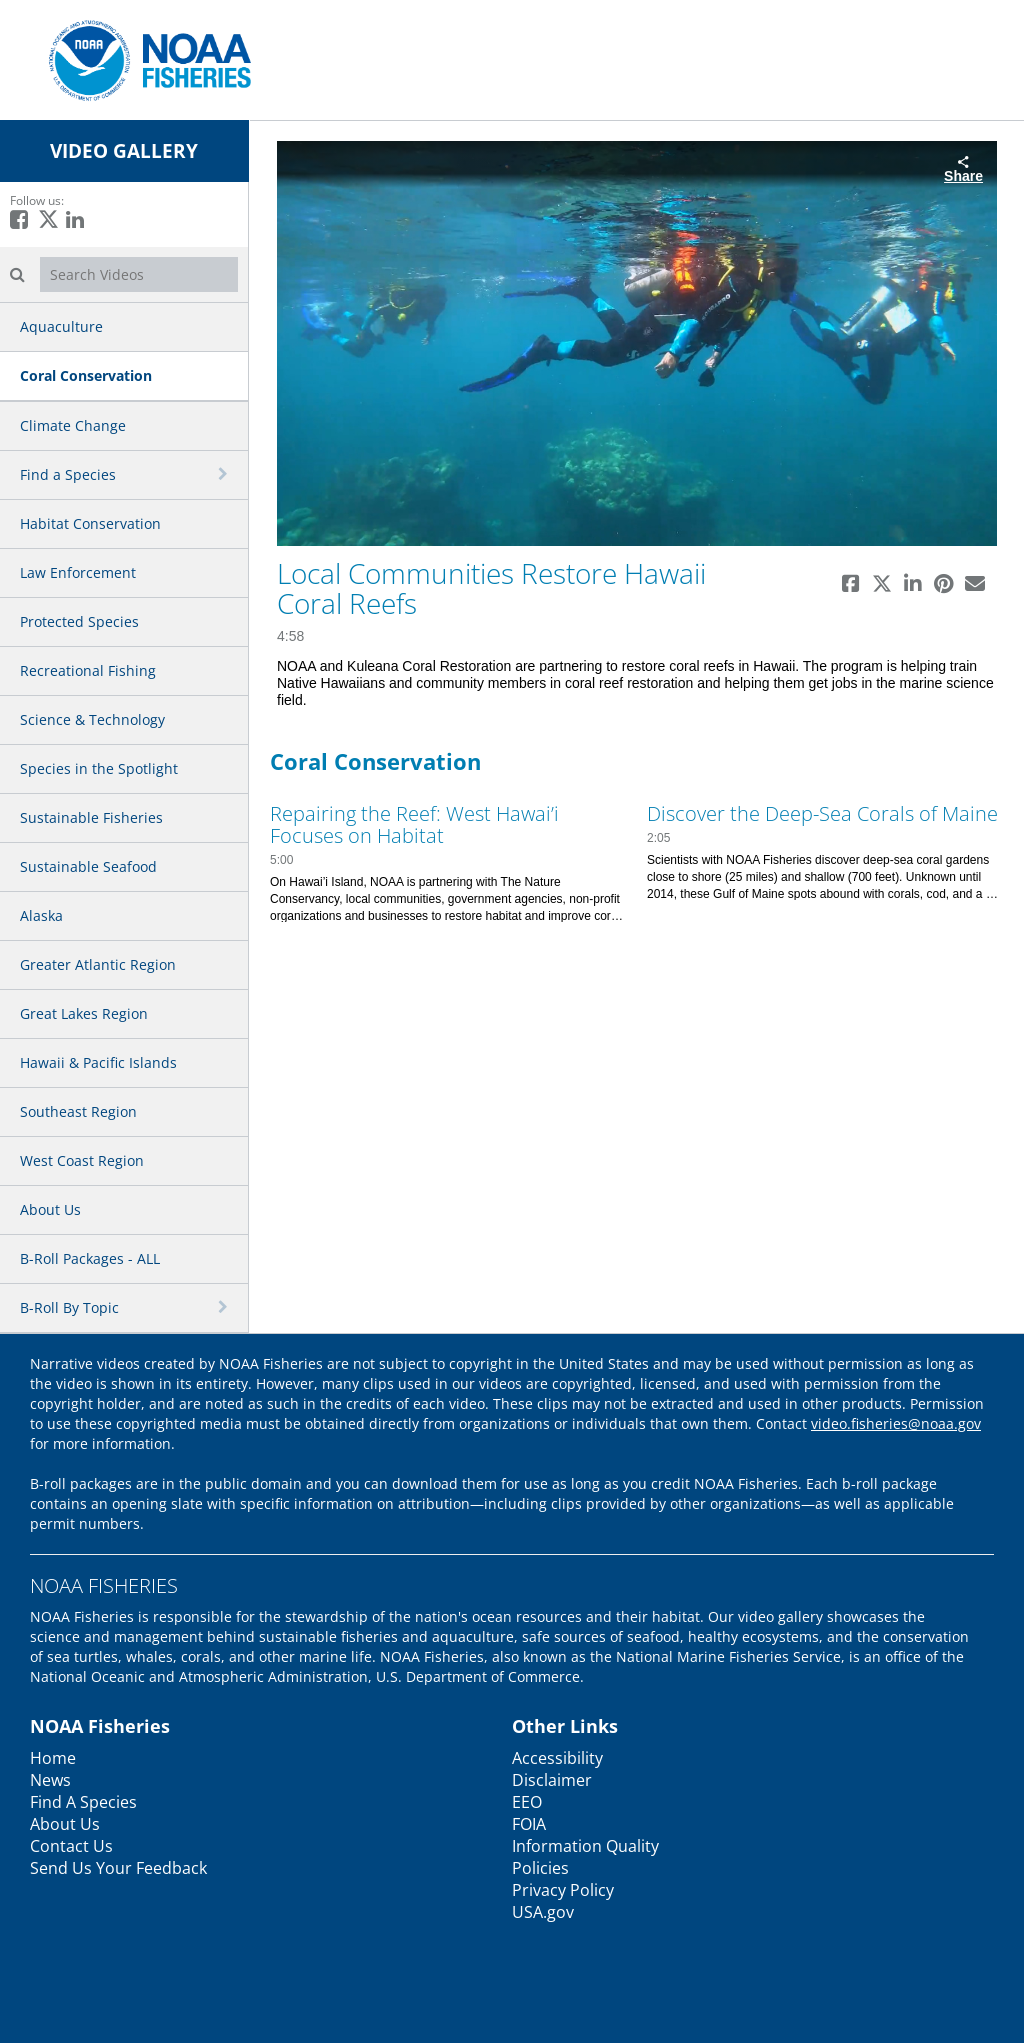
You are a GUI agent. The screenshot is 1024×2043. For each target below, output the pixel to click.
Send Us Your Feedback (118, 1868)
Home (53, 1758)
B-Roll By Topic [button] (69, 1307)
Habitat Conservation (90, 523)
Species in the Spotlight (99, 768)
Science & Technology (92, 719)
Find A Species (83, 1802)
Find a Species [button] (68, 474)
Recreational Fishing (88, 670)
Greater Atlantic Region (98, 964)
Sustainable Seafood (88, 866)
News (50, 1780)
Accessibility (557, 1758)
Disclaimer (552, 1780)
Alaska (41, 915)
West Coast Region (82, 1160)
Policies (540, 1868)
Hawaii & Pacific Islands (98, 1062)
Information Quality (585, 1846)
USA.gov (543, 1912)
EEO (527, 1802)
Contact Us (71, 1846)
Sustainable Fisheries (91, 817)
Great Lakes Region (84, 1013)
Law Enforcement (78, 572)
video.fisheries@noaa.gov (896, 1423)
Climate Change (73, 425)
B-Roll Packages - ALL (90, 1258)
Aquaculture (61, 326)
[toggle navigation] (225, 474)
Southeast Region (78, 1111)
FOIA (529, 1824)
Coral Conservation (86, 375)
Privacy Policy (563, 1890)
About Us (50, 1209)
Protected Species (79, 621)
